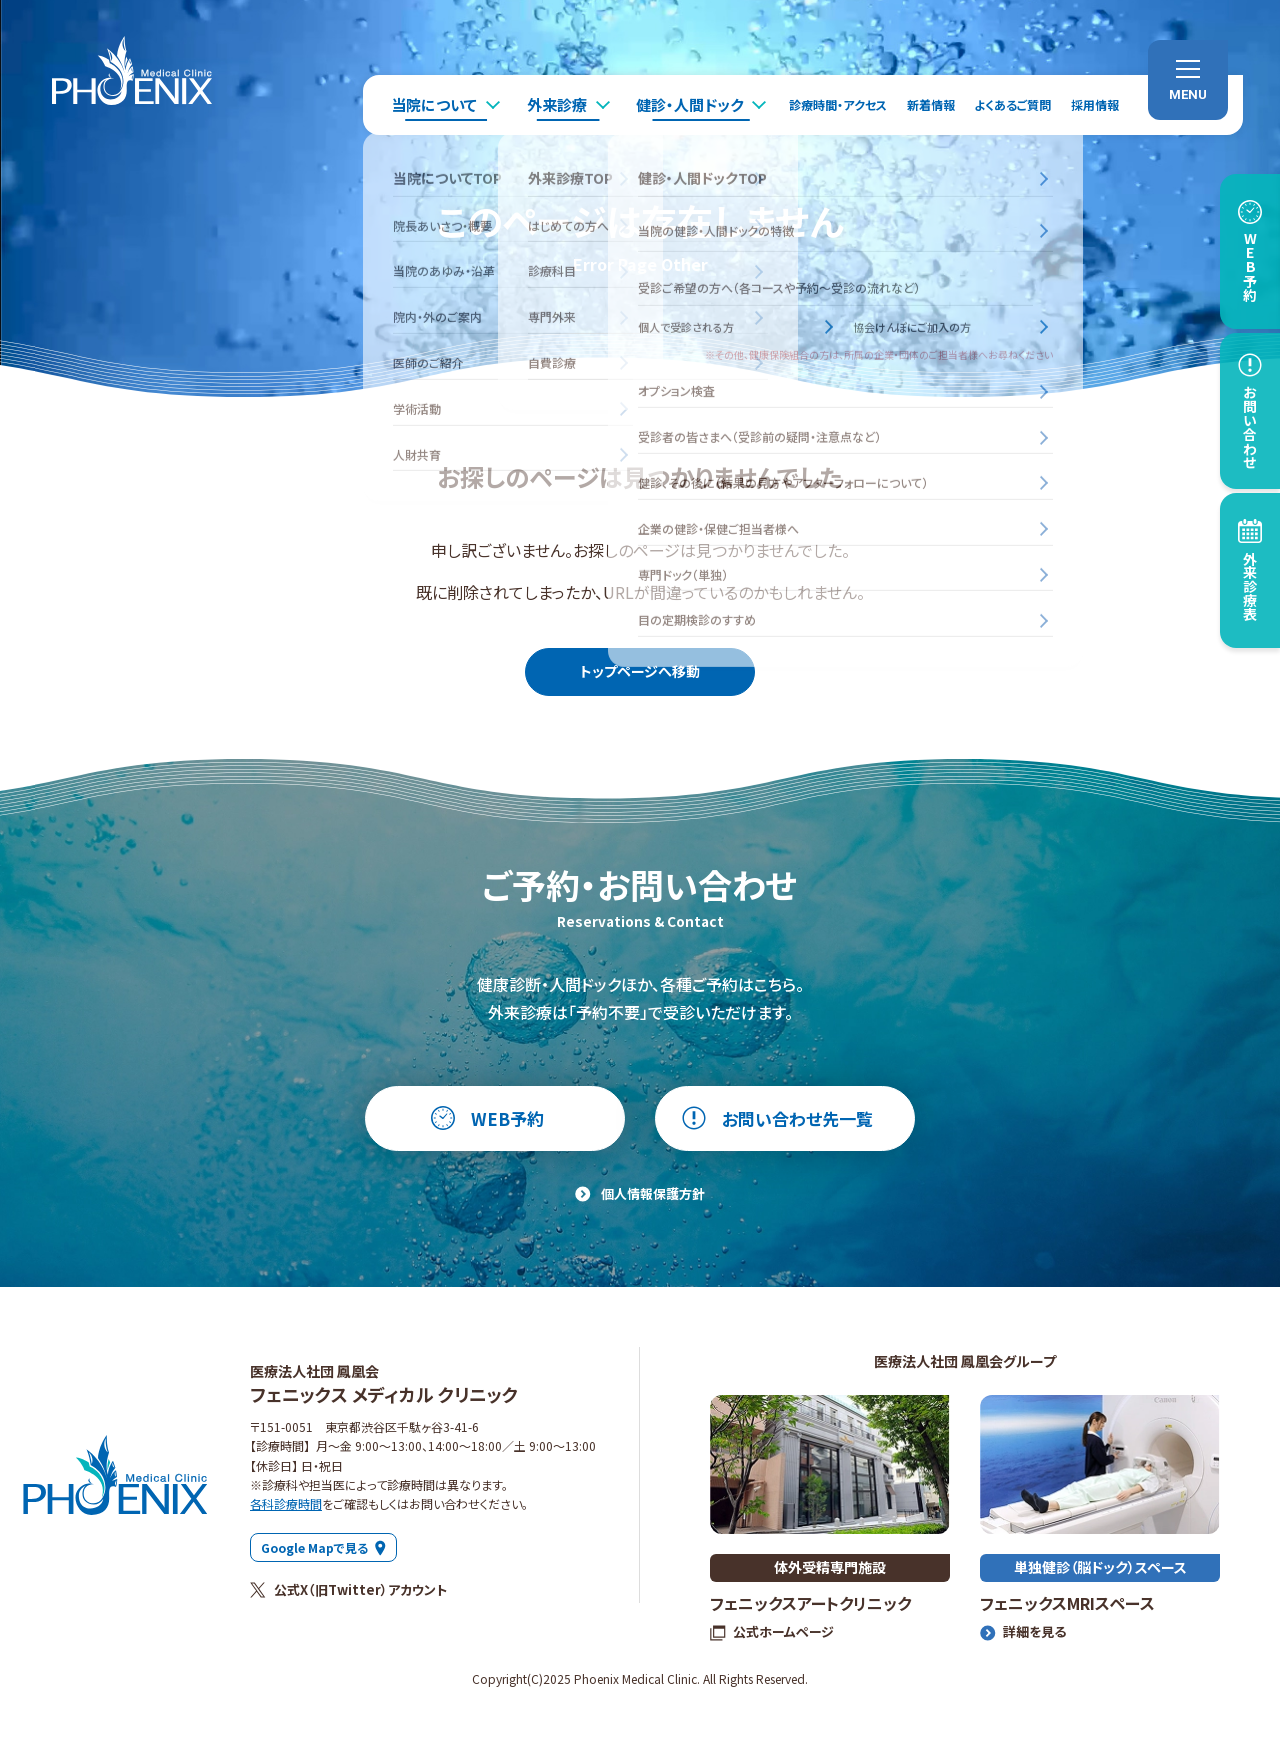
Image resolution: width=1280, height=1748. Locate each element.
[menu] (1188, 80)
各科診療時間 (286, 1503)
